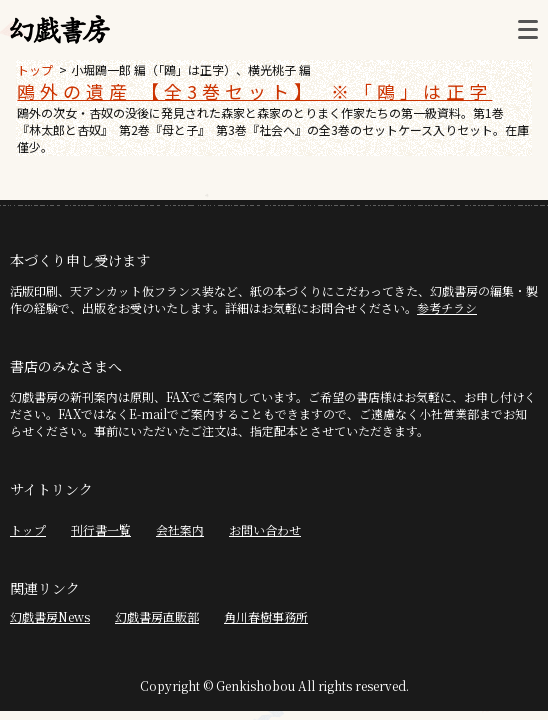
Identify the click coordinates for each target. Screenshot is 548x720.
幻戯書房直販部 (157, 616)
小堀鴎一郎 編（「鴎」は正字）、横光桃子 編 (191, 69)
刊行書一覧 (101, 529)
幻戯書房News (50, 616)
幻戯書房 (60, 30)
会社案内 (180, 529)
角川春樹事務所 (266, 616)
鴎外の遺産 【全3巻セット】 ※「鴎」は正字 (254, 91)
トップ (35, 69)
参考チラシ (447, 307)
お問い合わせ (265, 529)
